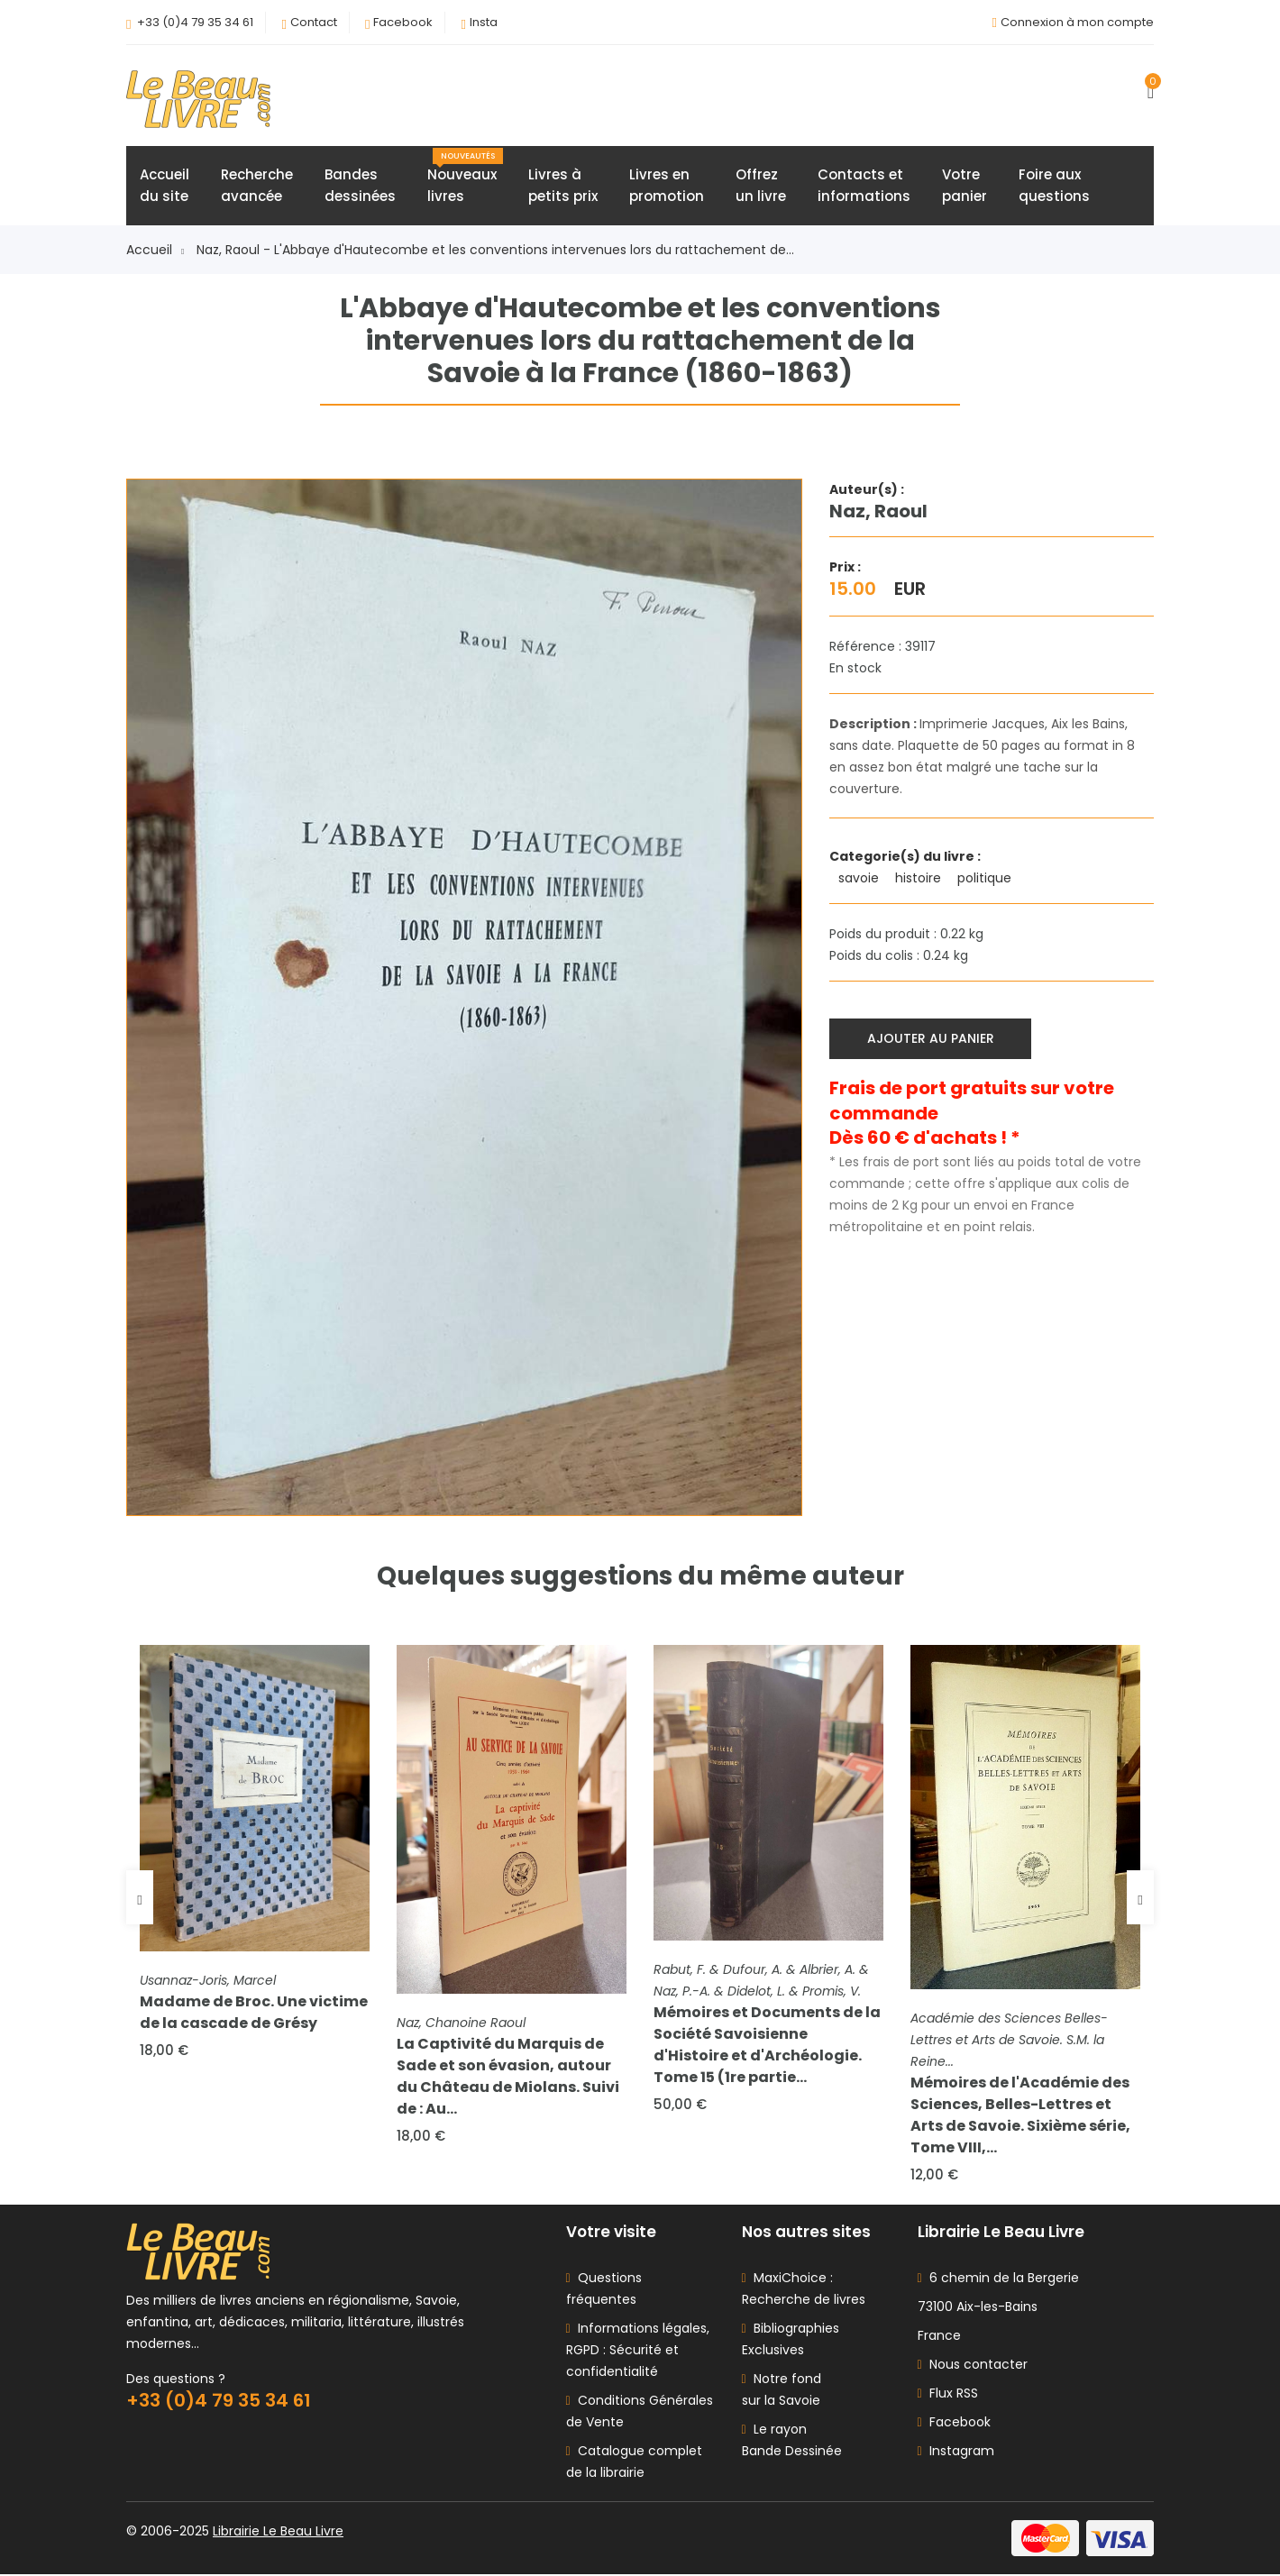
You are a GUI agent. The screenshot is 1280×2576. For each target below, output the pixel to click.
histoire (920, 879)
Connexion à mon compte (1077, 22)
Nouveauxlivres (465, 177)
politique (986, 879)
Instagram (956, 2453)
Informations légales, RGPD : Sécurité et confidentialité (637, 2351)
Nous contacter (973, 2366)
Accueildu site (164, 186)
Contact (313, 22)
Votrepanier (964, 186)
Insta (484, 22)
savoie (860, 879)
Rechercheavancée (257, 186)
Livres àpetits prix (563, 186)
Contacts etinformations (864, 186)
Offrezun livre (761, 186)
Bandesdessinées (360, 186)
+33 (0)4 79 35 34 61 (195, 22)
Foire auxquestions (1054, 186)
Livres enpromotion (666, 186)
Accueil (155, 251)
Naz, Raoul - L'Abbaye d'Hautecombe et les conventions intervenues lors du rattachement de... (495, 251)
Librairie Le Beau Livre (278, 2533)
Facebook (403, 22)
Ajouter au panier (930, 1038)
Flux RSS (948, 2395)
